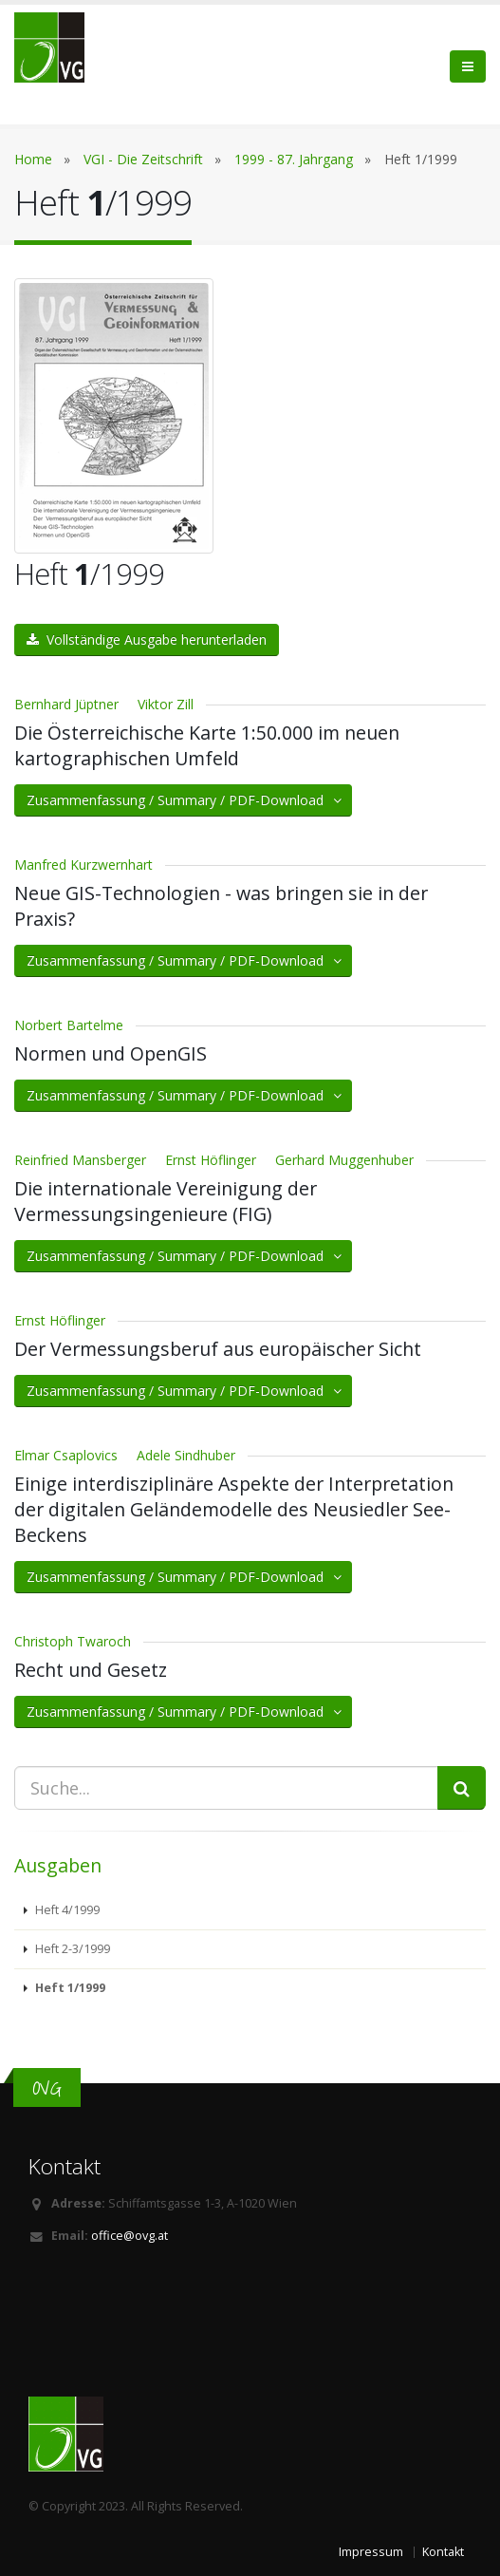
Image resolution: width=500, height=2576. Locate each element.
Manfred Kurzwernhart (83, 865)
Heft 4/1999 (66, 1910)
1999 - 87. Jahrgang (293, 159)
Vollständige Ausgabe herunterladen (147, 639)
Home (33, 159)
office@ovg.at (129, 2236)
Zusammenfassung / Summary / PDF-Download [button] (185, 800)
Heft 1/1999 (68, 1988)
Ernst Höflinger (210, 1160)
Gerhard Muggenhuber (344, 1160)
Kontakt (443, 2552)
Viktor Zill (166, 704)
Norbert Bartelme (68, 1025)
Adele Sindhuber (186, 1455)
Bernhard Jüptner (66, 704)
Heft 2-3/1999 (71, 1949)
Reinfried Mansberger (80, 1160)
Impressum (371, 2552)
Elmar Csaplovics (66, 1455)
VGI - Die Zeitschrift (143, 159)
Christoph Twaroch (72, 1641)
